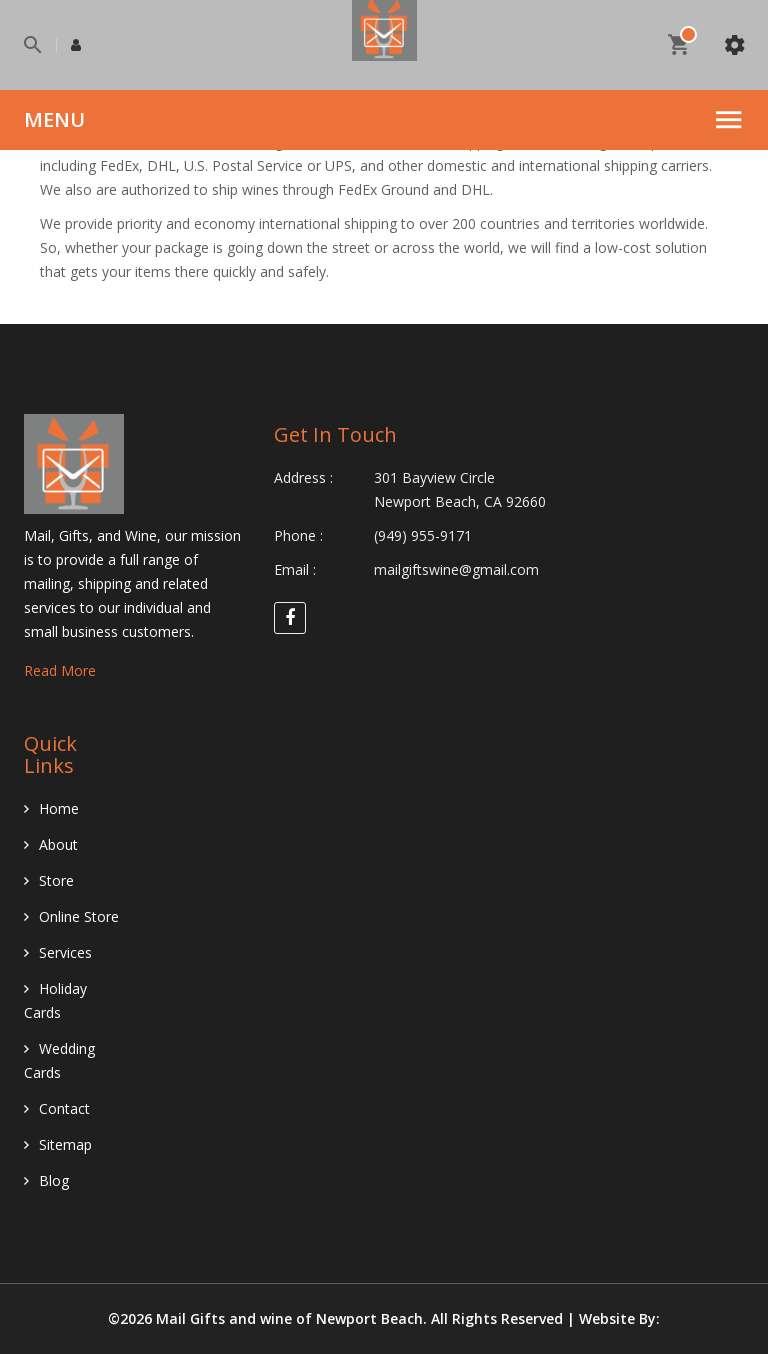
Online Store (79, 916)
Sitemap (65, 1144)
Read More (60, 670)
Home (59, 808)
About (58, 844)
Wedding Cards (59, 1060)
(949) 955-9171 (423, 535)
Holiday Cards (55, 1000)
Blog (54, 1180)
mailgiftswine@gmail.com (456, 569)
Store (56, 880)
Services (65, 952)
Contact (64, 1108)
